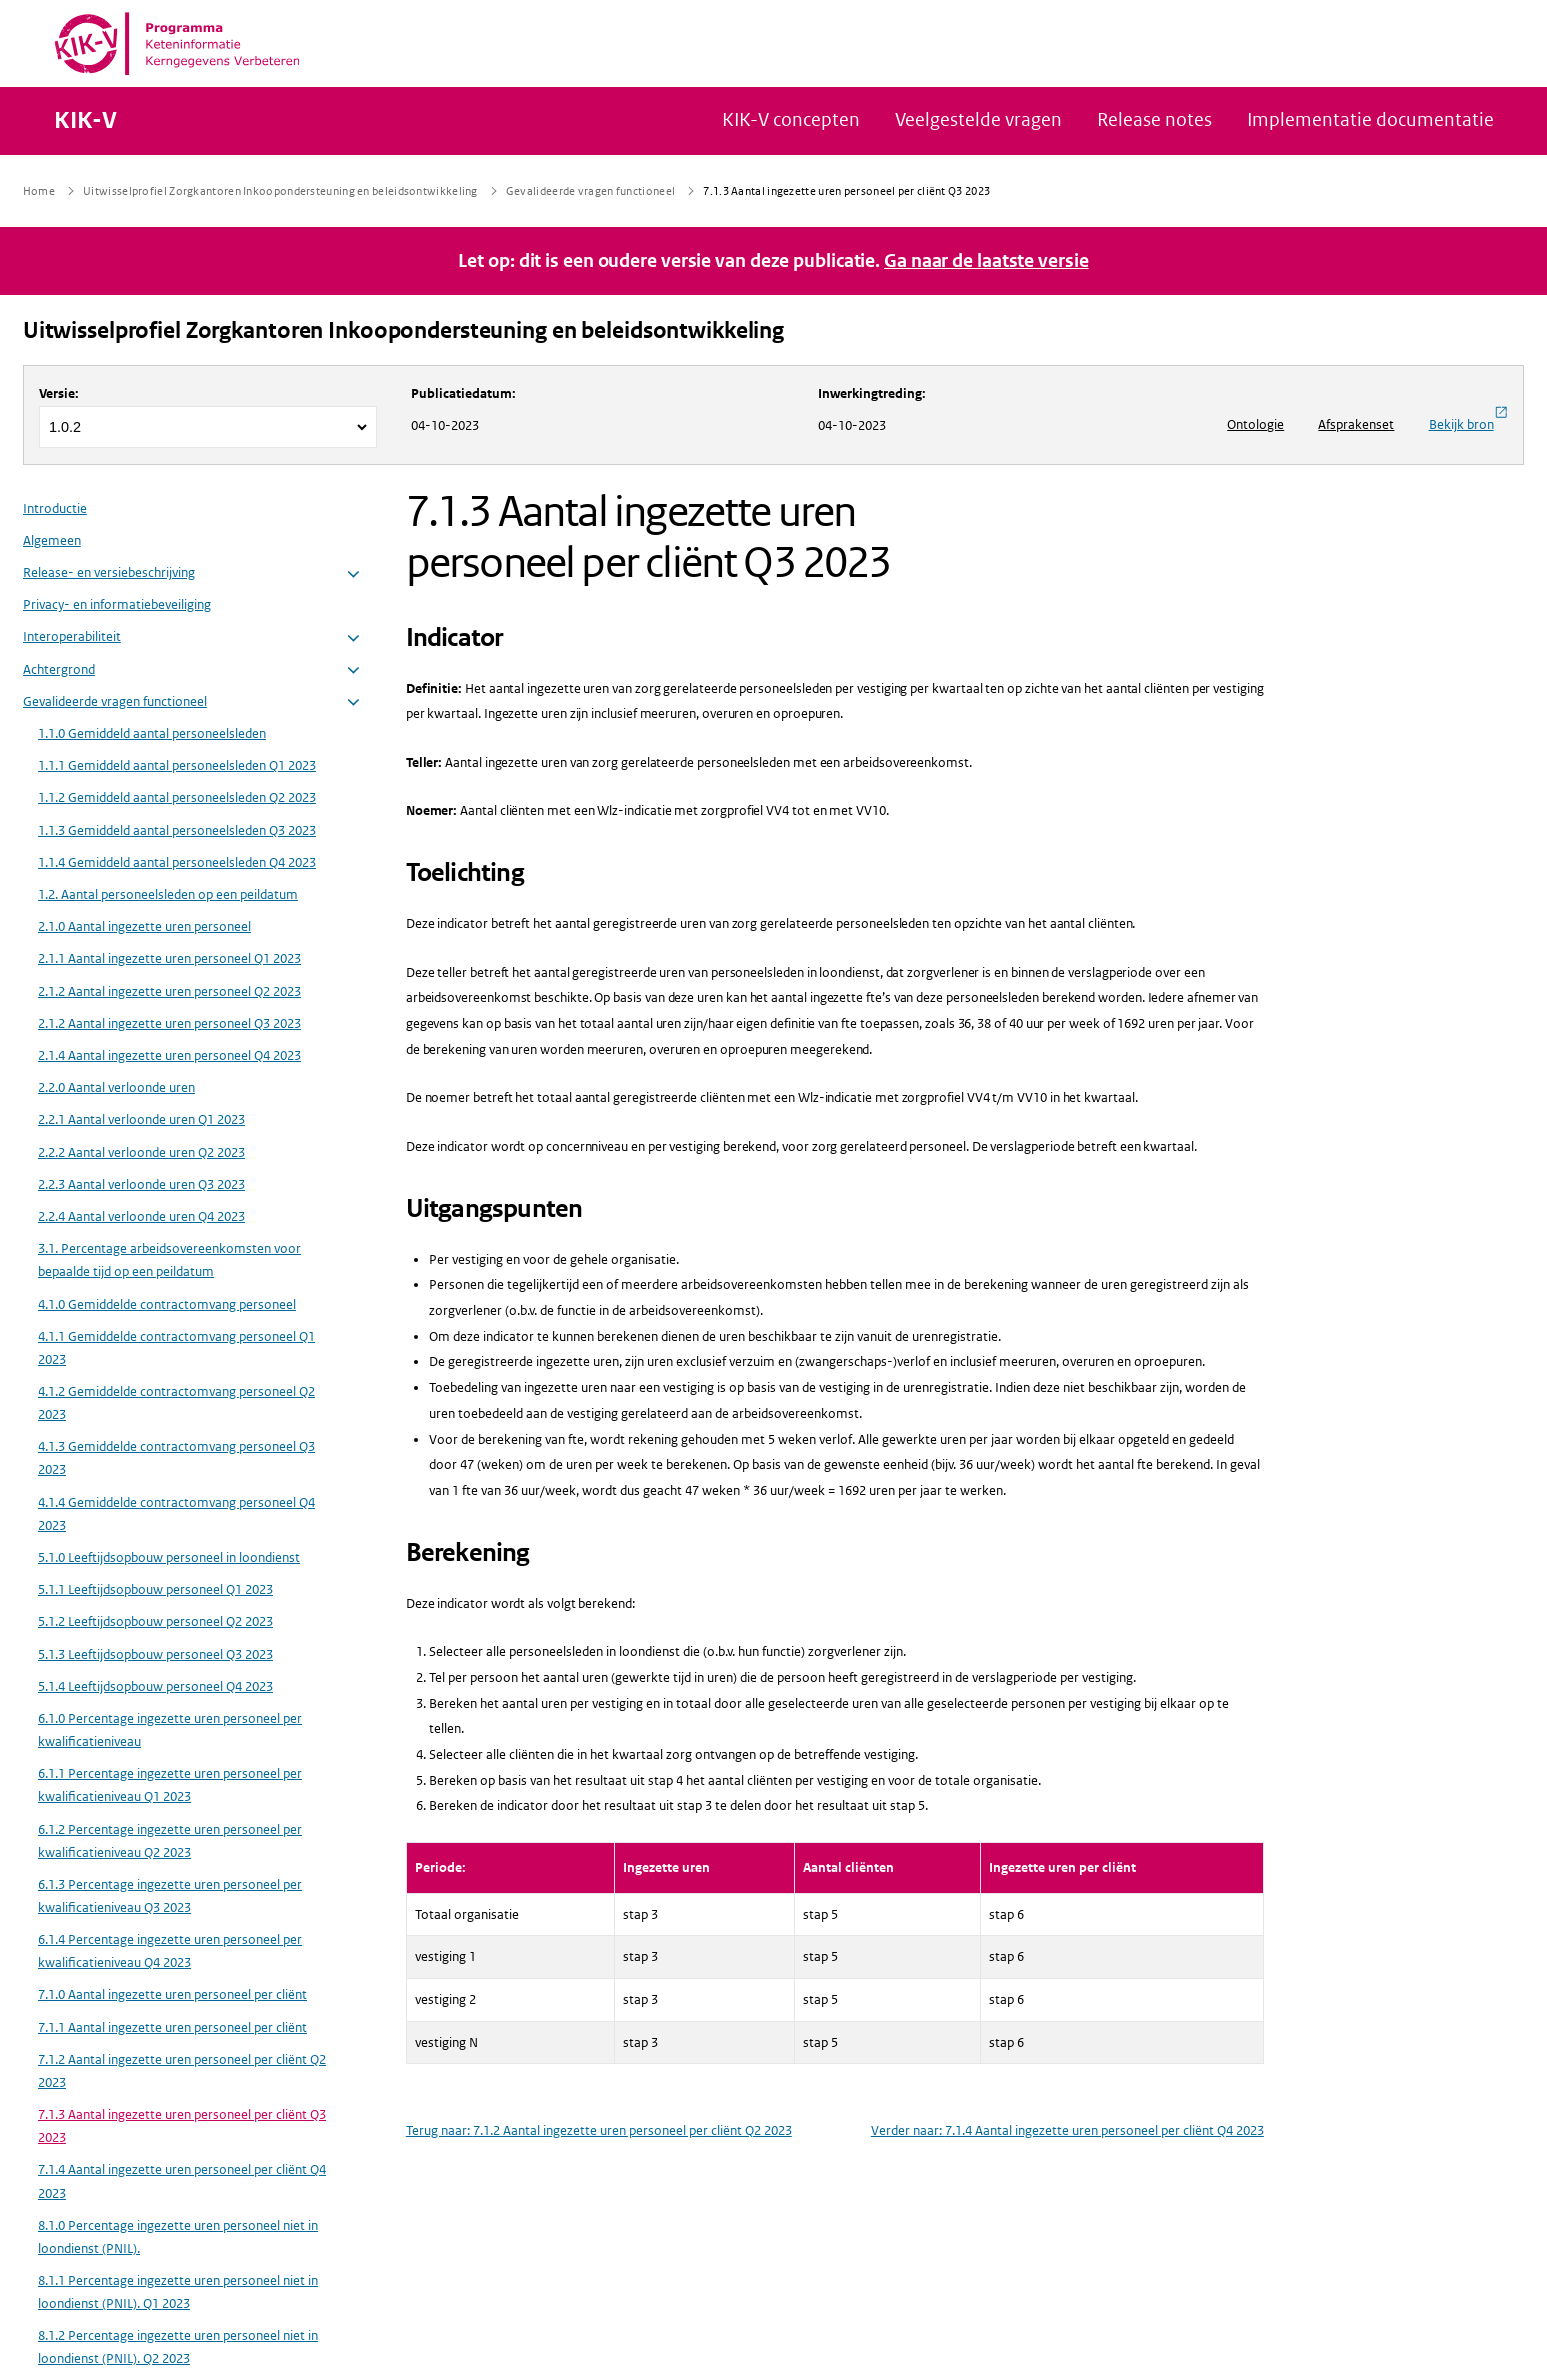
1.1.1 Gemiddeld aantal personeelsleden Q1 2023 (177, 765)
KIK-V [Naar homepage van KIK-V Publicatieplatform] (85, 121)
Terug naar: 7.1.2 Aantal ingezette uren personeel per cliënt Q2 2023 (599, 2130)
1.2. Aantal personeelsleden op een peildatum (168, 894)
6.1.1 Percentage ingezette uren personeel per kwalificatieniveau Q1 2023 (170, 1785)
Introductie (55, 508)
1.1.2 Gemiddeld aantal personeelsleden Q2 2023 (177, 797)
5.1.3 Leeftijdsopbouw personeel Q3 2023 (155, 1654)
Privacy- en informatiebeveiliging (117, 604)
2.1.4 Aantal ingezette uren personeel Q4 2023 (169, 1055)
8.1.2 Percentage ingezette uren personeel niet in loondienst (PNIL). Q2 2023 (178, 2347)
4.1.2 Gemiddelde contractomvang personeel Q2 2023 (176, 1403)
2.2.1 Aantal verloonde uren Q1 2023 (141, 1119)
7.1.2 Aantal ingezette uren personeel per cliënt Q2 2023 (182, 2071)
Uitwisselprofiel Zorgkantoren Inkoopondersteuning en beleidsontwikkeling (403, 330)
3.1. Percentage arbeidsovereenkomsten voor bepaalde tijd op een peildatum (169, 1260)
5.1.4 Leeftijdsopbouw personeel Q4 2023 (155, 1686)
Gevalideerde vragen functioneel (115, 701)
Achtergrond (59, 669)
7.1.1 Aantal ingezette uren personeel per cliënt (172, 2027)
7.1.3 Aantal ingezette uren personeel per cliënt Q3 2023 (182, 2126)
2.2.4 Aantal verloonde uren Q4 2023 (141, 1216)
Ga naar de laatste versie (986, 261)
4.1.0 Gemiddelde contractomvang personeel (167, 1304)
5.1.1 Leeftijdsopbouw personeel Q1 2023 (155, 1589)
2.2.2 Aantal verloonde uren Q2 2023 (141, 1152)
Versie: (59, 393)
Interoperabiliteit (72, 636)
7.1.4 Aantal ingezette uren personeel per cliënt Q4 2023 (182, 2181)
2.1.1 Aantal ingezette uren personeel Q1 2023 (169, 958)
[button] (353, 574)
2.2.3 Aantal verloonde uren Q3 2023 (141, 1184)
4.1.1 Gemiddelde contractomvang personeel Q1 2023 (176, 1348)
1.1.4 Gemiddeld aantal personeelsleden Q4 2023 (177, 862)
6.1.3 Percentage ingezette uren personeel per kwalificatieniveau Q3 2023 (170, 1896)
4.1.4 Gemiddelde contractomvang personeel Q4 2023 (176, 1514)
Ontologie (1255, 424)
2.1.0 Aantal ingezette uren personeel (144, 926)
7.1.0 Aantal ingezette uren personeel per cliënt (172, 1994)
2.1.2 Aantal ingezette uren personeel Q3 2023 (169, 1023)
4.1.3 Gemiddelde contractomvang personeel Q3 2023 (176, 1458)
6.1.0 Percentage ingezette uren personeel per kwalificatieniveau (170, 1730)
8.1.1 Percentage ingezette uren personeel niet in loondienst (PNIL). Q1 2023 (178, 2292)
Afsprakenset (1356, 424)
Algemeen (52, 540)
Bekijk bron (1468, 419)
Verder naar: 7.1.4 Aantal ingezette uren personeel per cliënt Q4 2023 (1067, 2130)
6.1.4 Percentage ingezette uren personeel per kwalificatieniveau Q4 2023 (170, 1951)
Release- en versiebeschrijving (109, 572)
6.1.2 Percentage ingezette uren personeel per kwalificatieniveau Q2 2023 (170, 1841)
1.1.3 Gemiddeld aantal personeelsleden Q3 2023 (177, 830)
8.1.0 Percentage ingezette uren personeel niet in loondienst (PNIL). (178, 2237)
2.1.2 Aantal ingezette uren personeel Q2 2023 (169, 991)
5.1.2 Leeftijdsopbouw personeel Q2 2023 (155, 1621)
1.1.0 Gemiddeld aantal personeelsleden (152, 733)
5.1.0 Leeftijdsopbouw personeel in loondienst (169, 1557)
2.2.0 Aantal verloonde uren (116, 1087)
